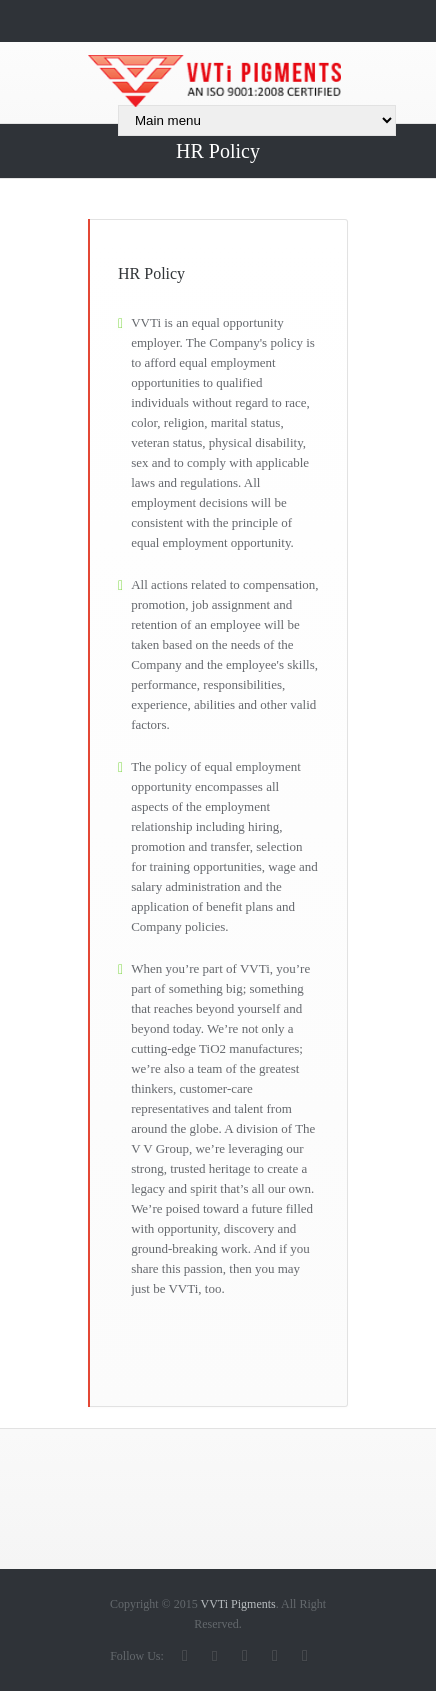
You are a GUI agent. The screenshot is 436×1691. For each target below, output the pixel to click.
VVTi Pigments (237, 1604)
